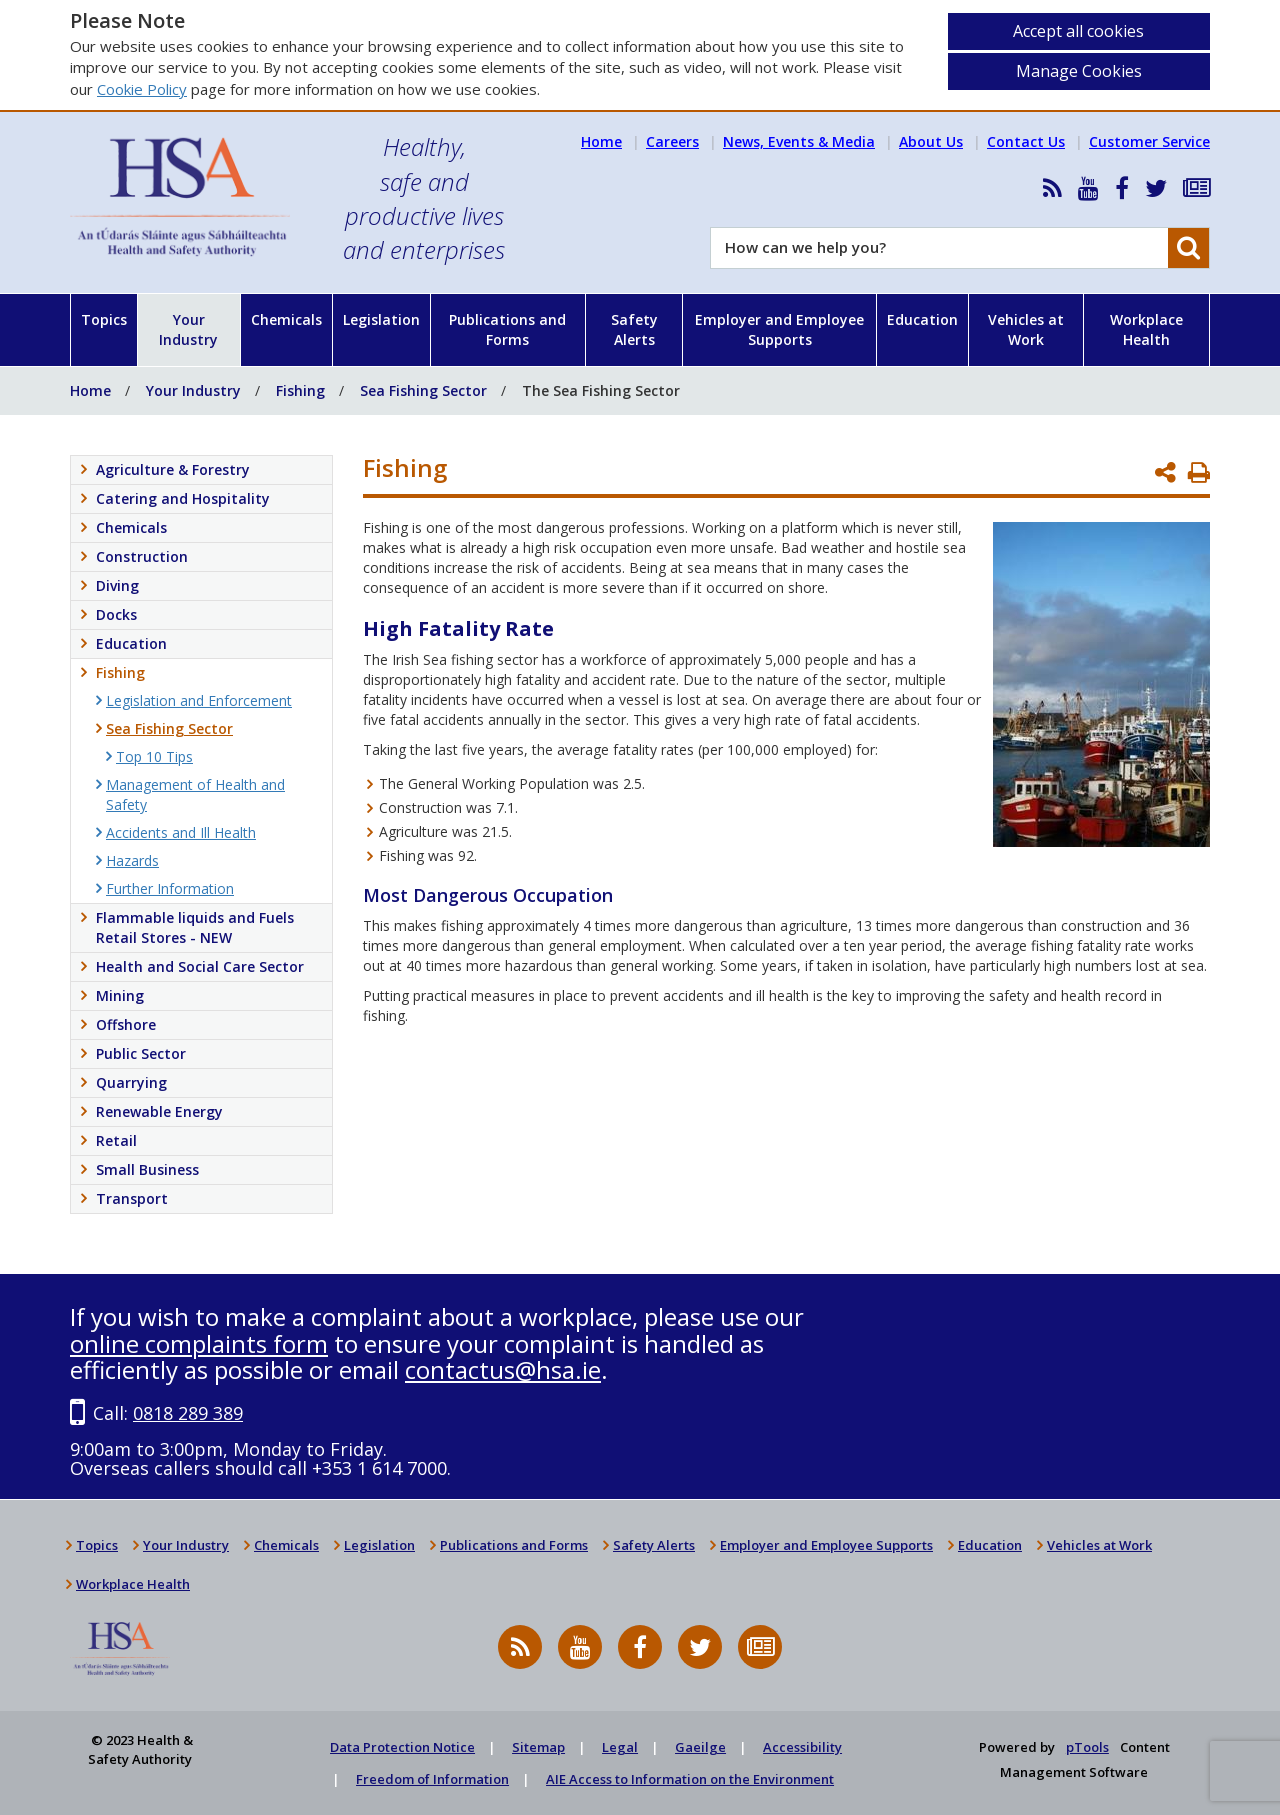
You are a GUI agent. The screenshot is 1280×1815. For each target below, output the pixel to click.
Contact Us (1026, 141)
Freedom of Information (432, 1779)
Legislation (381, 319)
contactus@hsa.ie (503, 1369)
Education (922, 319)
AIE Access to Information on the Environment (690, 1779)
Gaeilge (700, 1747)
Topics (104, 319)
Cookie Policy (142, 89)
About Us (931, 141)
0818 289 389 (188, 1413)
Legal (620, 1747)
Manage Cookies (1079, 71)
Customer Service (1149, 141)
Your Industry (188, 329)
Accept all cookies (1078, 31)
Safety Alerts (634, 329)
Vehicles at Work (1026, 329)
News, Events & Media (799, 141)
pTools (1087, 1747)
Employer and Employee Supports (779, 329)
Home (601, 141)
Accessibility (802, 1747)
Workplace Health (1146, 329)
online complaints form (199, 1343)
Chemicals (286, 319)
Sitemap (538, 1747)
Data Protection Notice (402, 1747)
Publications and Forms (507, 329)
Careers (672, 141)
